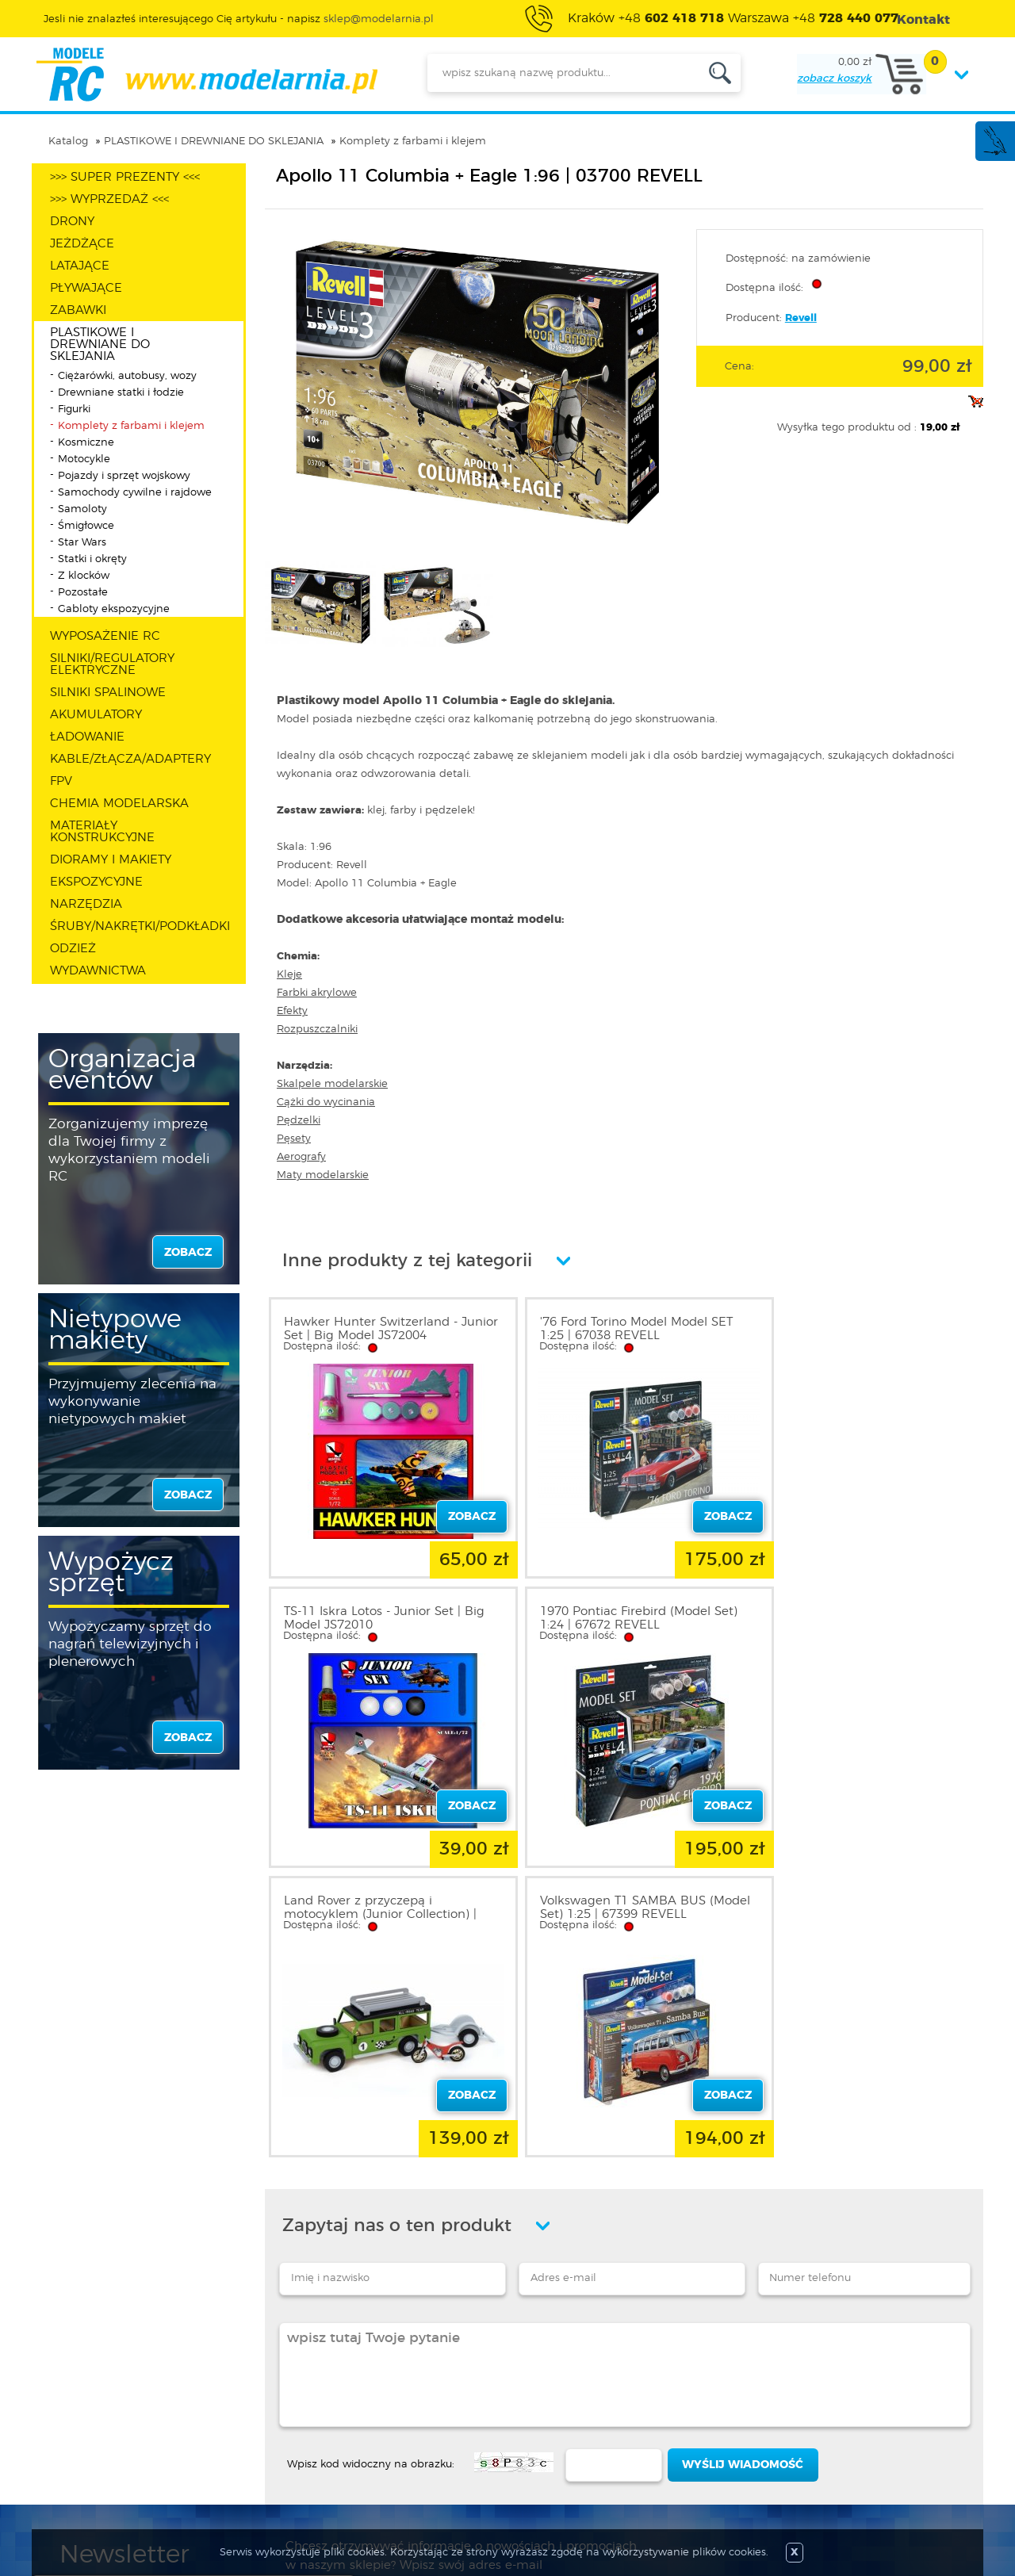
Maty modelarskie (323, 1175)
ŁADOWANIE (87, 737)
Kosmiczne (86, 443)
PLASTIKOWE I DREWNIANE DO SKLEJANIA (214, 141)
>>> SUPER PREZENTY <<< (125, 177)
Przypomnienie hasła (291, 2462)
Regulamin (90, 2405)
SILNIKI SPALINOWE (108, 693)
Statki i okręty (92, 559)
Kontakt (81, 2462)
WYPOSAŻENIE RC (105, 636)
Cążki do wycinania (326, 1102)
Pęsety (294, 1139)
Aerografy (301, 1157)
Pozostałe (83, 593)
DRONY (72, 222)
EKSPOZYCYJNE (96, 882)
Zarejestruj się (271, 2405)
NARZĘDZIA (86, 904)
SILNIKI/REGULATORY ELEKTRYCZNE (112, 664)
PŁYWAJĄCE (86, 288)
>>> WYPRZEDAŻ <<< (109, 199)
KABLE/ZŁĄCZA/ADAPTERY (130, 759)
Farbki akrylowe (317, 993)
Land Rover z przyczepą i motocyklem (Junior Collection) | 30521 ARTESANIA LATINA (619, 1625)
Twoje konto (268, 2424)
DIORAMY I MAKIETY (110, 860)
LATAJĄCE (79, 266)
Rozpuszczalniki (317, 1029)
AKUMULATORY (96, 715)
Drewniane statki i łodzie (121, 393)
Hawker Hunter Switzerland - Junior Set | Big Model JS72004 (375, 1329)
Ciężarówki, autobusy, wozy (127, 376)
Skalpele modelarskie (332, 1084)
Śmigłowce (86, 526)
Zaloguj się (264, 2386)
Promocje (435, 2386)
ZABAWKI (78, 310)
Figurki (74, 409)
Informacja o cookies (117, 2443)
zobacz (188, 1252)
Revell (801, 318)
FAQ (72, 2481)
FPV (61, 781)
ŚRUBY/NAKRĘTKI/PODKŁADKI (140, 926)
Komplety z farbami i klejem (412, 141)
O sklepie (84, 2386)
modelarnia (206, 74)
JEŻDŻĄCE (82, 244)
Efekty (292, 1011)
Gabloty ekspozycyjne (114, 609)
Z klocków (83, 576)
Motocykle (84, 459)
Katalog (68, 141)
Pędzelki (298, 1121)
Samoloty (82, 509)
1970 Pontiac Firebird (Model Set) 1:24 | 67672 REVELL (382, 1618)
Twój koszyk (267, 2443)
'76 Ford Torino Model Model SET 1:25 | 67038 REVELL (619, 1329)
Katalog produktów (462, 2424)
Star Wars (82, 543)
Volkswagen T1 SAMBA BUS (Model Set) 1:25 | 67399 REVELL (857, 1618)
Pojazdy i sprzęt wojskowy (124, 476)
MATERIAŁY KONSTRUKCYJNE (102, 832)
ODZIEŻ (73, 949)
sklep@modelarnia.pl (379, 19)
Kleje (289, 975)
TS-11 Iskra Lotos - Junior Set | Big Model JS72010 (862, 1329)
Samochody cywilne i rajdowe (135, 493)
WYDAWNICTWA (98, 971)
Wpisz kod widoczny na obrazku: (370, 2175)
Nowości (432, 2405)
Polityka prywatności (115, 2424)
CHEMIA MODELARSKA (119, 804)
